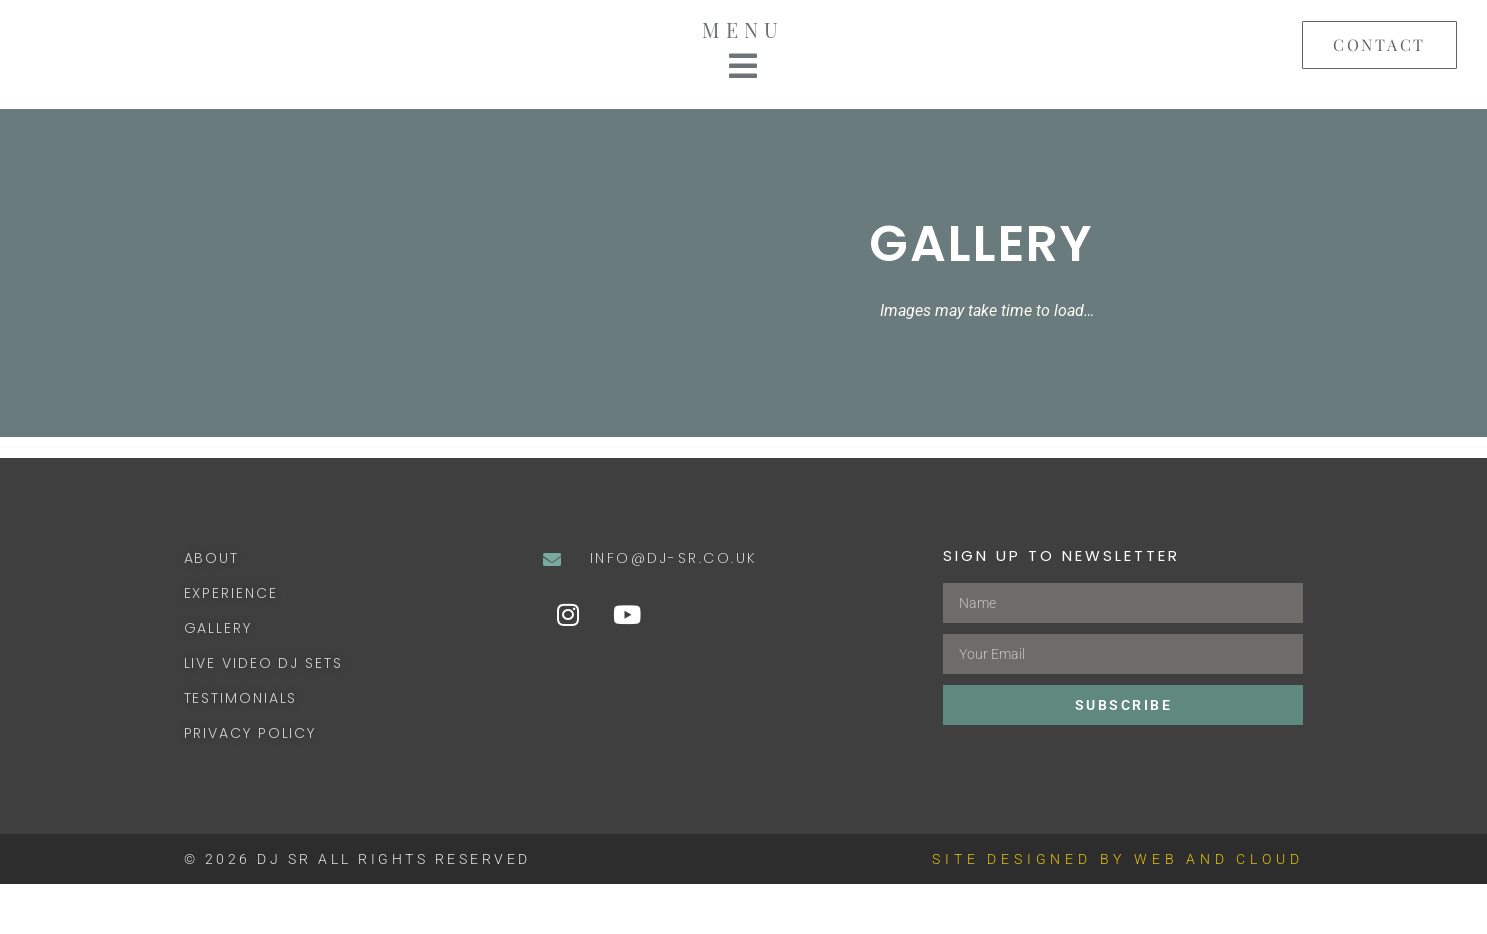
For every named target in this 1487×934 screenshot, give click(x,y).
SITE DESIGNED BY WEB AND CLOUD (1117, 909)
